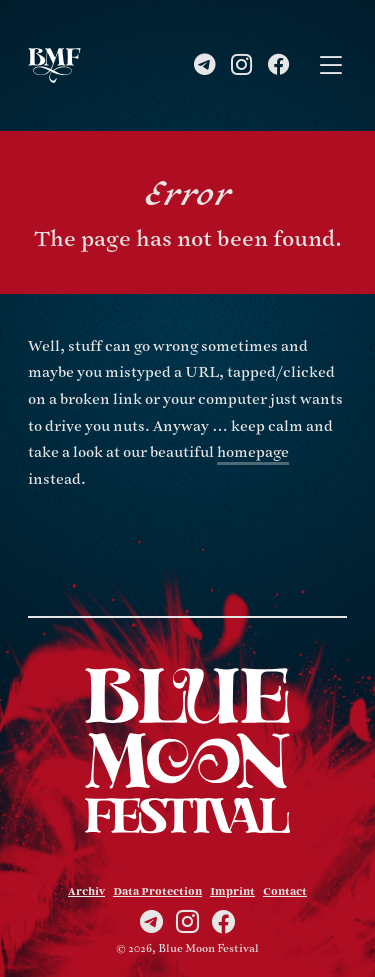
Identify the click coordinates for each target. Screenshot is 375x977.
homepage (253, 452)
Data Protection (157, 892)
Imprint (232, 892)
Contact (285, 892)
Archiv (86, 892)
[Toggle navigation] (331, 65)
